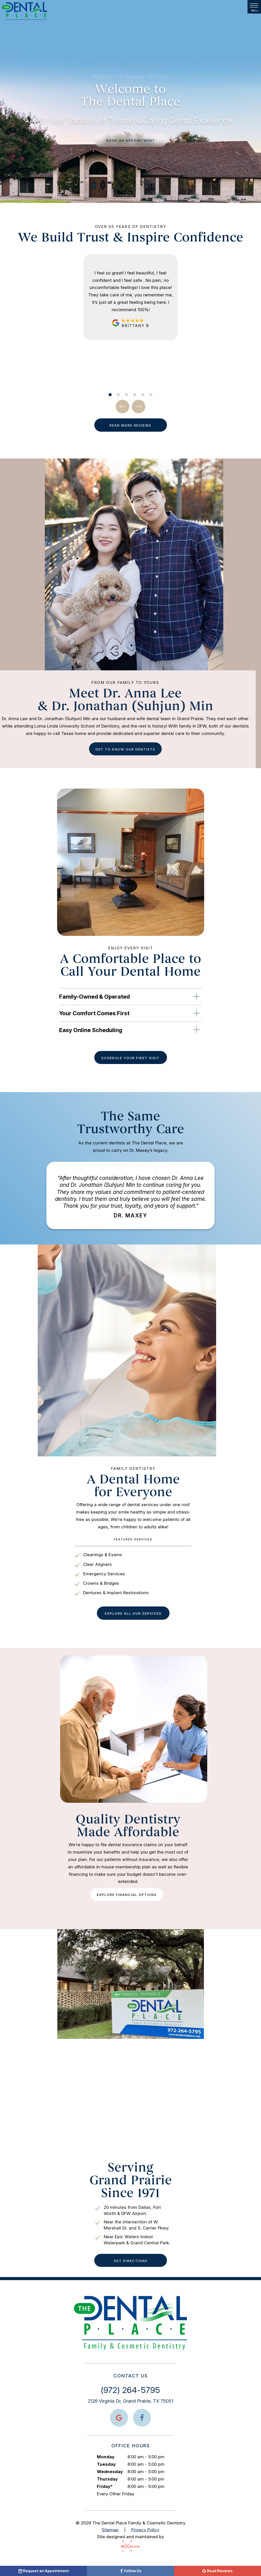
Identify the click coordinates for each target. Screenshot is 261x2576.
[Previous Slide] (122, 406)
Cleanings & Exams (199, 1554)
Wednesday (110, 2471)
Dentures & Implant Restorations (212, 1592)
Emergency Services (201, 1573)
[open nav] (254, 7)
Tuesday (106, 2464)
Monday (105, 2456)
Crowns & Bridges (198, 1583)
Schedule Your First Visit (130, 1058)
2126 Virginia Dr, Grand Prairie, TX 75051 (130, 2401)
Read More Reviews (130, 425)
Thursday (107, 2479)
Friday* (105, 2486)
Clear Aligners (194, 1564)
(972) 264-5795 (130, 2390)
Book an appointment (130, 140)
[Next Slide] (138, 406)
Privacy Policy (145, 2529)
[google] (119, 2418)
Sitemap (110, 2529)
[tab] (110, 394)
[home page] (24, 11)
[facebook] (142, 2418)
